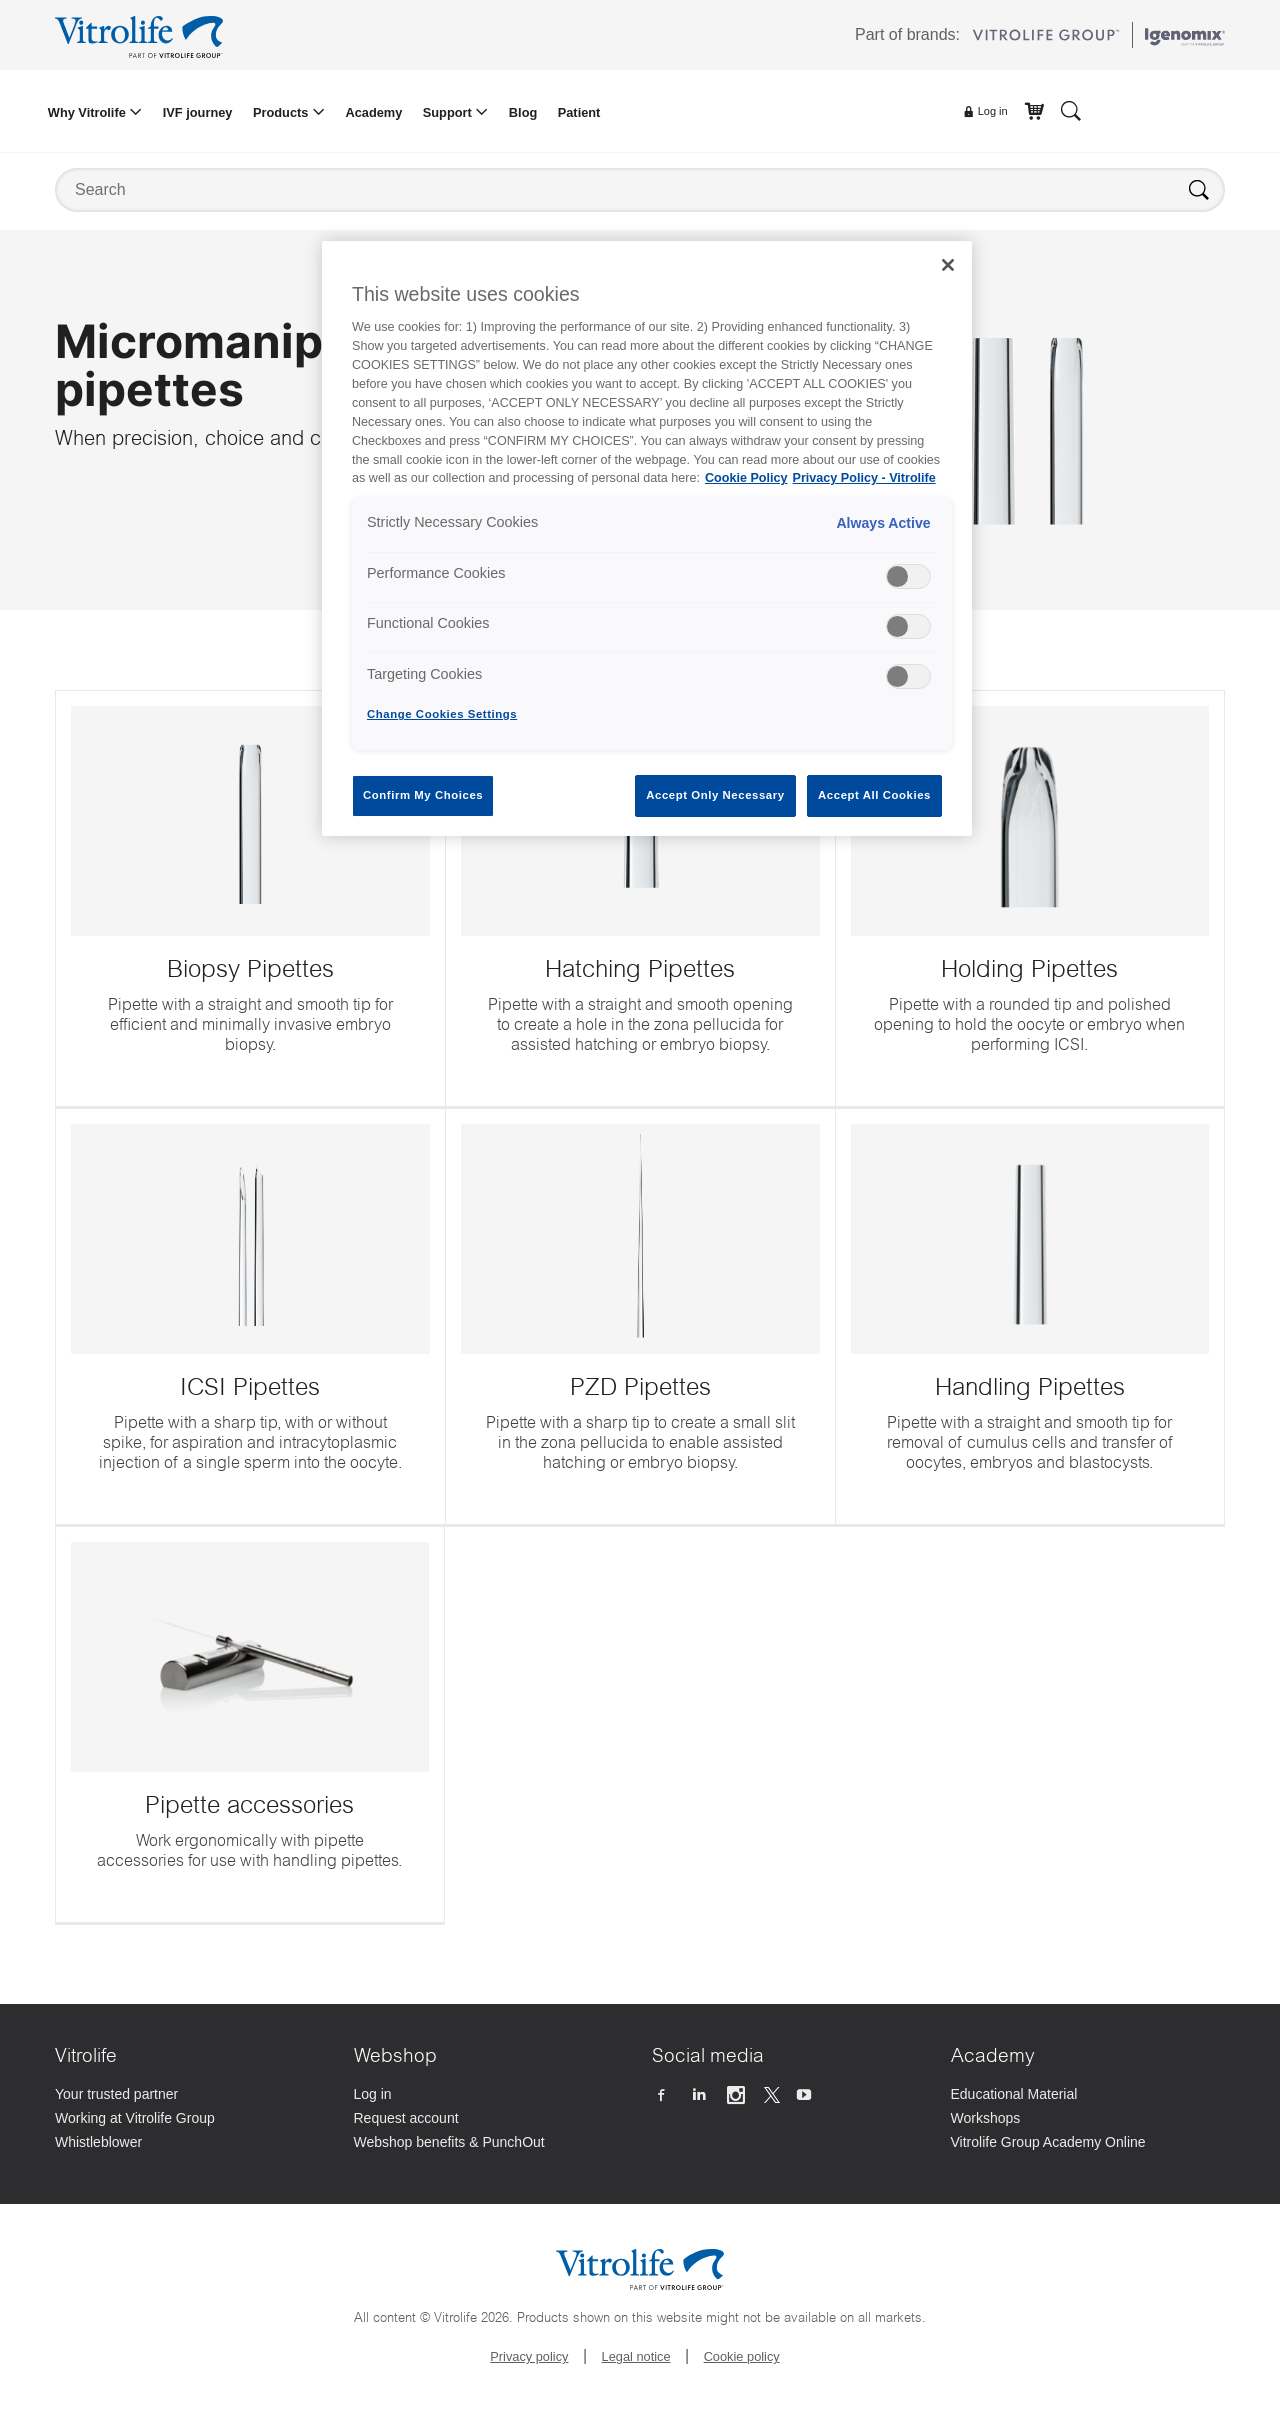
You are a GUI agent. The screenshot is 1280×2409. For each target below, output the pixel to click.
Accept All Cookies (874, 795)
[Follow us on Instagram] (738, 2096)
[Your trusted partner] (192, 2096)
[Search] (1071, 109)
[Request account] (491, 2120)
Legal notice (636, 2356)
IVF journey (198, 112)
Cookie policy (742, 2356)
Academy (373, 112)
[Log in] (491, 2096)
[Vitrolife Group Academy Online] (1088, 2144)
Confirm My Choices (423, 795)
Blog (523, 112)
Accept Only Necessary (715, 795)
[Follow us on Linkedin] (700, 2096)
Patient (579, 112)
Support (449, 112)
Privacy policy (529, 2356)
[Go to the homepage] (142, 35)
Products (282, 112)
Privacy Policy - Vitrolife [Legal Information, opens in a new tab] (864, 478)
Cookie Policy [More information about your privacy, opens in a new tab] (746, 478)
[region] (647, 538)
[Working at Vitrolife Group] (192, 2120)
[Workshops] (1088, 2120)
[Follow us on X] (772, 2096)
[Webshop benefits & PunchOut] (491, 2144)
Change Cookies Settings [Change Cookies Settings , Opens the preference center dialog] (442, 714)
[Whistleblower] (192, 2144)
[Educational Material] (1088, 2096)
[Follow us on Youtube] (806, 2096)
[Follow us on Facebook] (663, 2096)
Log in (984, 112)
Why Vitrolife (89, 112)
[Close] (948, 265)
